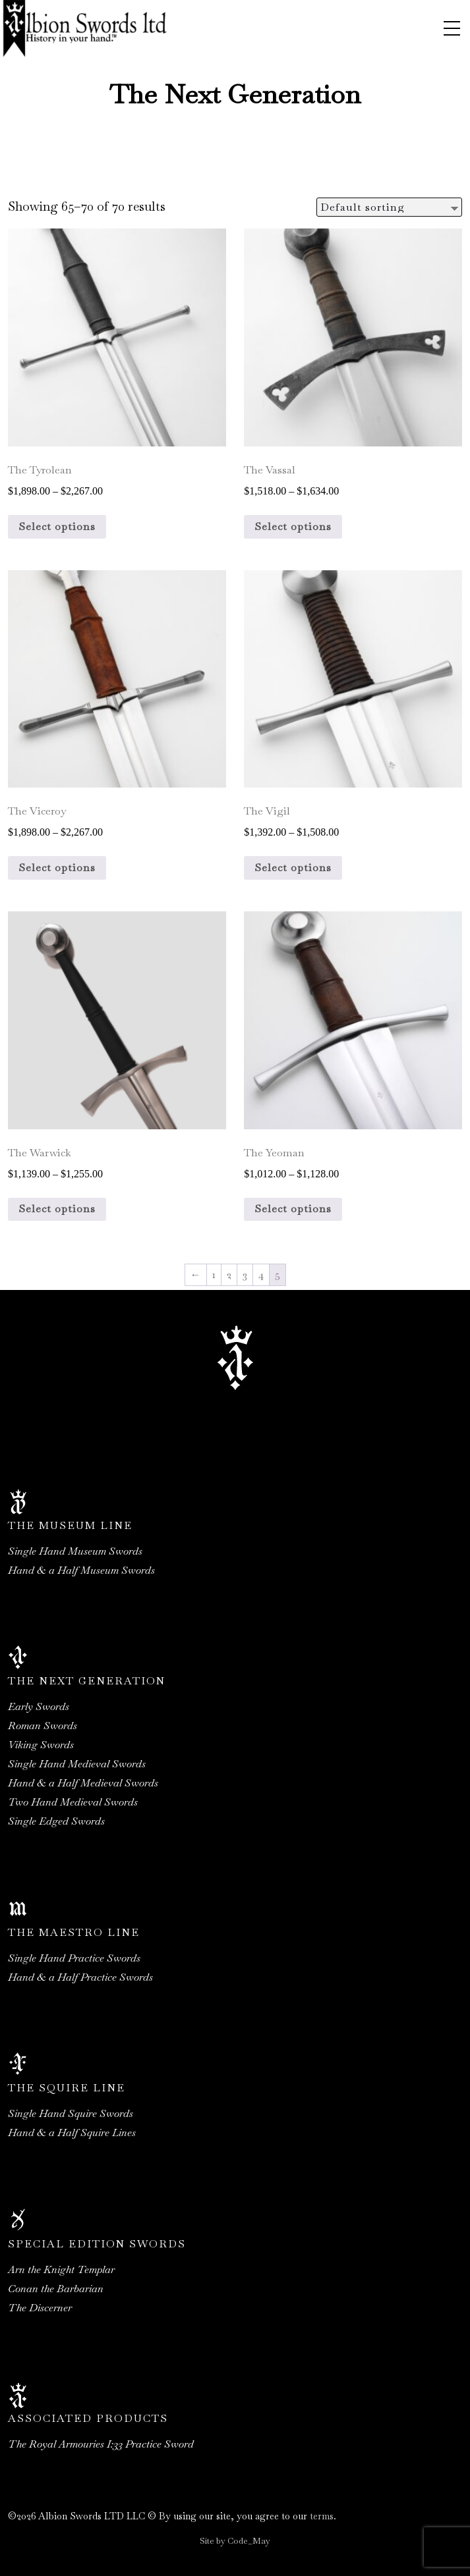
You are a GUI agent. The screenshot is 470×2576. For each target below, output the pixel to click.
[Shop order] (389, 207)
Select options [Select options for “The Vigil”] (293, 867)
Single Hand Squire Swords (70, 2113)
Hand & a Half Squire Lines (72, 2132)
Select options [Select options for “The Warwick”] (57, 1209)
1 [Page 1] (214, 1274)
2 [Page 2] (229, 1274)
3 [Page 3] (245, 1274)
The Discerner (40, 2308)
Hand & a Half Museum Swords (81, 1570)
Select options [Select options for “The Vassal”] (293, 526)
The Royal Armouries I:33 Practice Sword (101, 2444)
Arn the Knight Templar (61, 2269)
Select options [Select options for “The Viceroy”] (57, 867)
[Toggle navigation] (452, 28)
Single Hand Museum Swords (75, 1551)
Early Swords (38, 1706)
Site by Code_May (235, 2540)
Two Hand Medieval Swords (73, 1802)
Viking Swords (41, 1745)
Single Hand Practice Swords (74, 1958)
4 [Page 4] (261, 1274)
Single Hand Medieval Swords (77, 1764)
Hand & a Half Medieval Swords (83, 1783)
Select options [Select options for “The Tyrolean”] (57, 526)
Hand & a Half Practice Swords (80, 1977)
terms (322, 2516)
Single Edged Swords (56, 1821)
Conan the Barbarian (55, 2288)
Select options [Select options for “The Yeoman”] (293, 1209)
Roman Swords (42, 1725)
